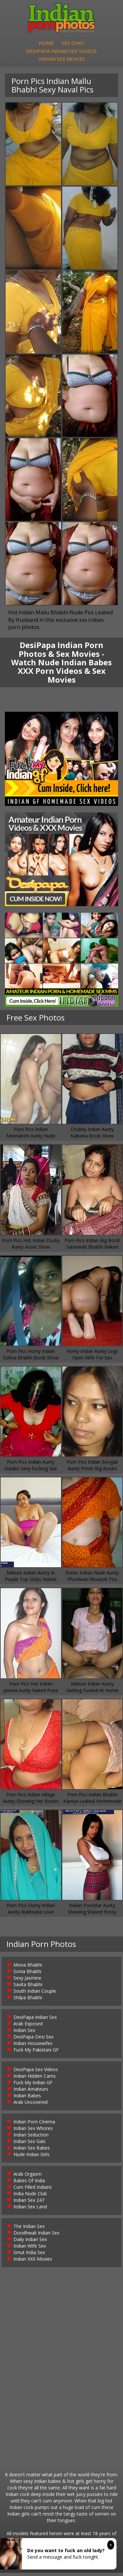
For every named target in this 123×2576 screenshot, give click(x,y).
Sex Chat (73, 44)
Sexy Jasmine (27, 1981)
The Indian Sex (29, 2229)
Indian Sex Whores (33, 2131)
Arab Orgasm (27, 2177)
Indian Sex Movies (61, 61)
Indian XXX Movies (32, 2262)
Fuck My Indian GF (32, 2086)
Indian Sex (24, 2033)
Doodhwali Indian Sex (36, 2236)
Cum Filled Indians (32, 2190)
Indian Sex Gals (29, 2144)
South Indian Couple (34, 1994)
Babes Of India (29, 2184)
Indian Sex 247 (28, 2203)
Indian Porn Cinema (34, 2125)
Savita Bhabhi (27, 1988)
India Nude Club (30, 2197)
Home (46, 44)
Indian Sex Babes (31, 2151)
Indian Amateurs (30, 2092)
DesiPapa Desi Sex (33, 2040)
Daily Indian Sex (30, 2242)
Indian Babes (27, 2099)
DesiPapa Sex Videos (35, 2072)
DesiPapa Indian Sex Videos (61, 53)
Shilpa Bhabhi (27, 2001)
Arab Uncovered (30, 2105)
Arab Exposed (28, 2027)
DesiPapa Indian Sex (35, 2020)
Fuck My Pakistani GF (36, 2053)
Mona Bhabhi (27, 1968)
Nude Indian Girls (31, 2157)
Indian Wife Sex (29, 2249)
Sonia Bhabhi (27, 1974)
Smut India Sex (29, 2255)
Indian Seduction (31, 2138)
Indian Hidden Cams (34, 2079)
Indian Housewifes (32, 2046)
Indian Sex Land (30, 2210)
